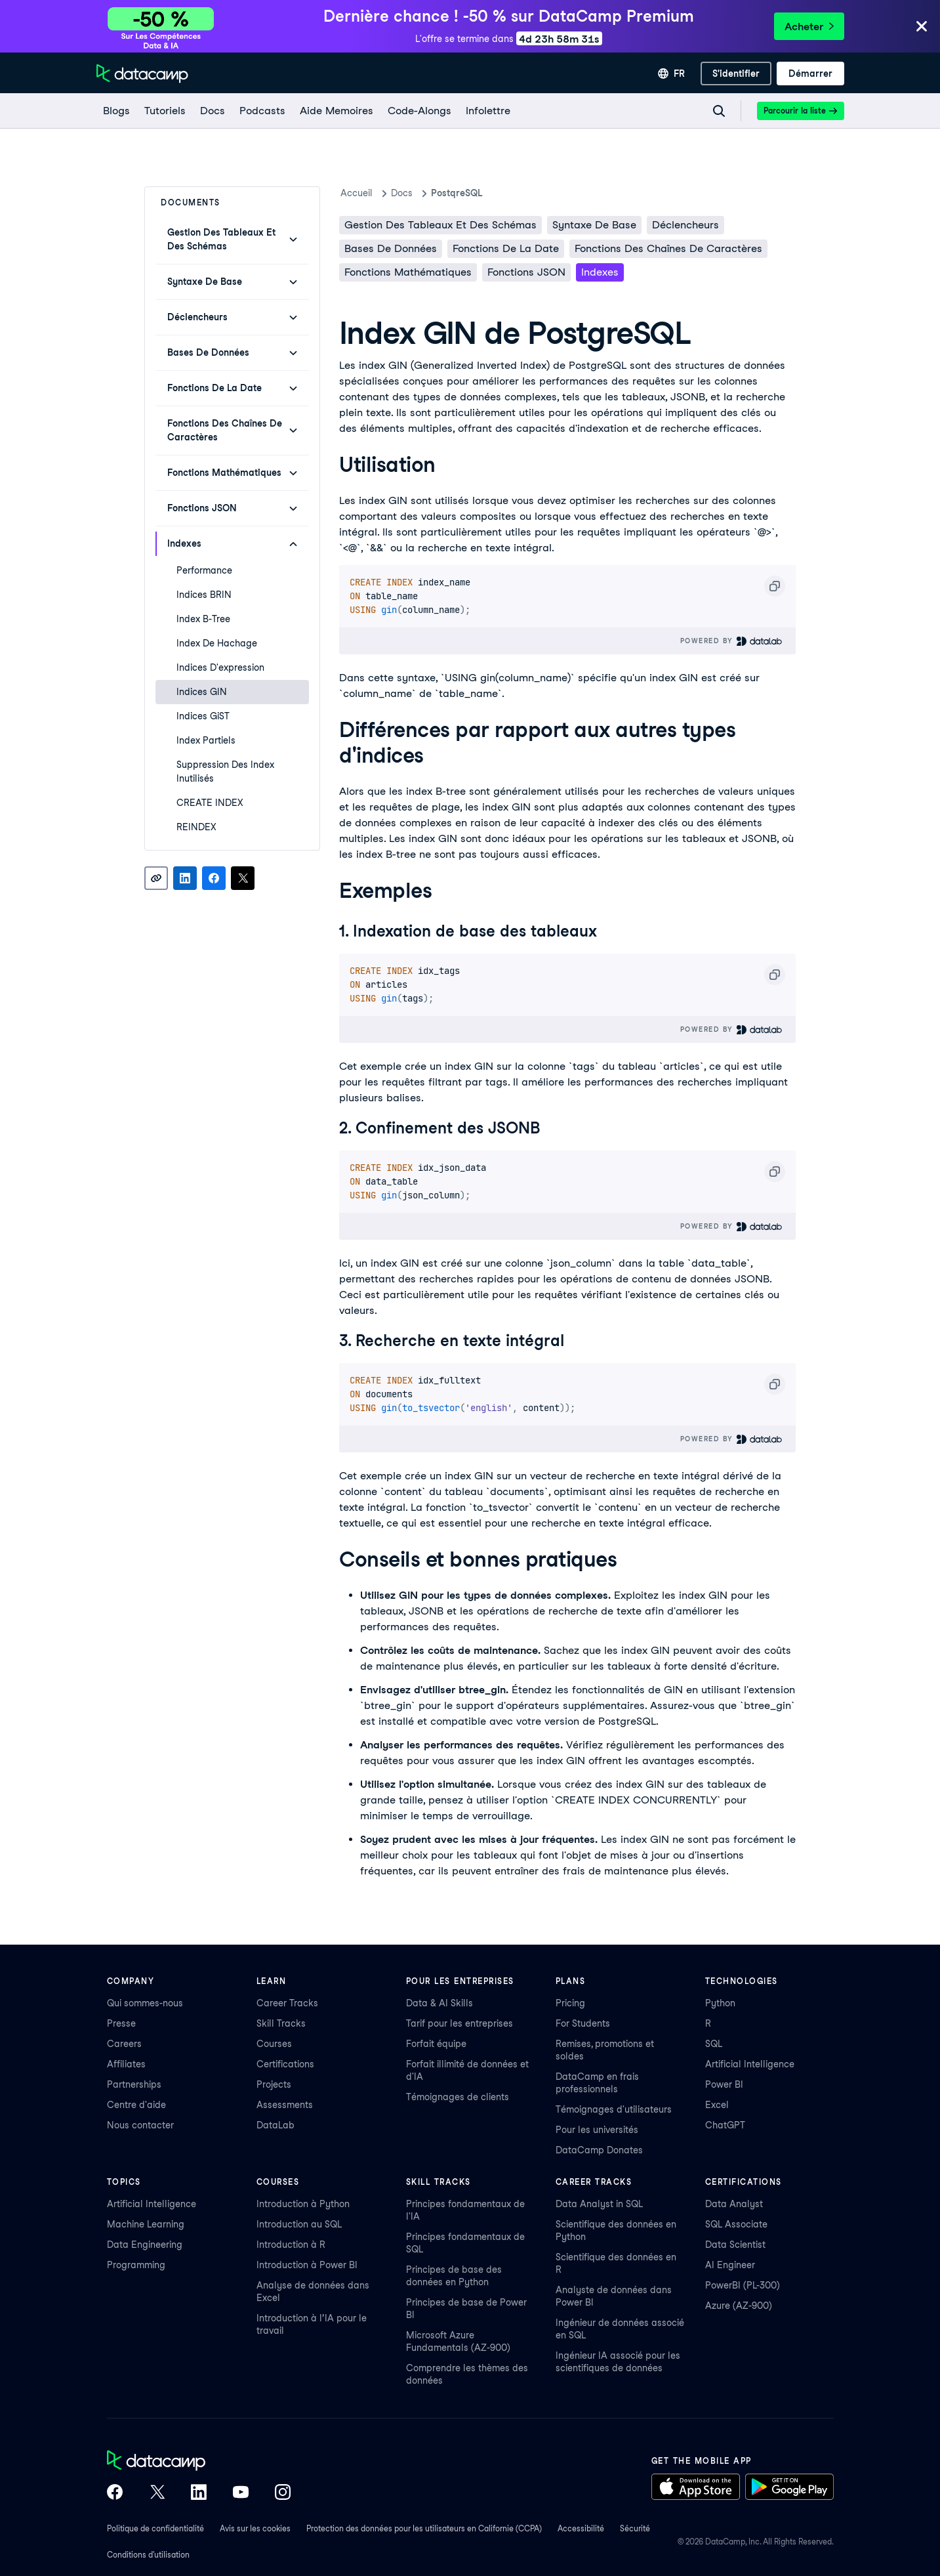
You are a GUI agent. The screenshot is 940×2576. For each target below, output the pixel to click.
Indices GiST (203, 716)
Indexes (600, 272)
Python (720, 2003)
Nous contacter (140, 2125)
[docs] (212, 110)
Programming (136, 2265)
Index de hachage (216, 643)
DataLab (275, 2125)
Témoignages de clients (457, 2097)
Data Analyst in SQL (599, 2204)
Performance (204, 570)
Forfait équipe (436, 2043)
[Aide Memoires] (335, 110)
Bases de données (390, 248)
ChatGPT (725, 2125)
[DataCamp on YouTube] (241, 2493)
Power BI (724, 2084)
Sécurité (635, 2528)
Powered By (731, 640)
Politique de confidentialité (155, 2528)
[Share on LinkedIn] (185, 878)
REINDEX (196, 827)
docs (402, 193)
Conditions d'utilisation (148, 2555)
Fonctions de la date (506, 248)
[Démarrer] (810, 73)
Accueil (356, 193)
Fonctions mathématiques (408, 272)
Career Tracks (287, 2003)
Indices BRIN (204, 594)
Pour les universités (597, 2129)
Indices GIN (201, 691)
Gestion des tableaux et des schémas (440, 225)
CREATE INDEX (209, 802)
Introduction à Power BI (307, 2265)
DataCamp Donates (599, 2150)
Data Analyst (734, 2204)
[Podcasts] (262, 110)
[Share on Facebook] (214, 878)
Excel (717, 2105)
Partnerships (134, 2084)
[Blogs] (115, 110)
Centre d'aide (136, 2105)
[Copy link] (156, 878)
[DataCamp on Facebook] (115, 2493)
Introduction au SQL (299, 2224)
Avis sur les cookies (255, 2528)
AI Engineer (730, 2265)
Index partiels (205, 740)
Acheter (809, 26)
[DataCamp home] (199, 2462)
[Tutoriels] (164, 110)
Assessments (284, 2105)
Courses (274, 2043)
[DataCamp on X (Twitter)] (157, 2493)
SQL (713, 2043)
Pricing (570, 2003)
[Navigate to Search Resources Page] (719, 111)
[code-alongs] (419, 110)
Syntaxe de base (594, 225)
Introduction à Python (303, 2204)
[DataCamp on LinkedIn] (199, 2493)
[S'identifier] (736, 73)
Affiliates (126, 2064)
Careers (124, 2043)
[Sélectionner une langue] (671, 73)
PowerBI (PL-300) (742, 2285)
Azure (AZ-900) (738, 2305)
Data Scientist (735, 2244)
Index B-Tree (203, 619)
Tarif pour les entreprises (459, 2023)
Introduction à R (290, 2244)
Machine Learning (145, 2224)
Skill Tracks (281, 2023)
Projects (273, 2084)
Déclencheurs (685, 225)
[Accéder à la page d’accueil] (142, 73)
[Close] (922, 27)
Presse (121, 2023)
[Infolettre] (487, 110)
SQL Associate (736, 2224)
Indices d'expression (220, 667)
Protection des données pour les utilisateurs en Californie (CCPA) (424, 2528)
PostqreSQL (456, 193)
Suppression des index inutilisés (225, 771)
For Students (583, 2023)
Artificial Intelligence (749, 2064)
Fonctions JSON (526, 272)
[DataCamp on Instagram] (283, 2493)
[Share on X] (243, 878)
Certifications (285, 2064)
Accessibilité (581, 2528)
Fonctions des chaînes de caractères (668, 248)
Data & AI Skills (439, 2003)
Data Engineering (144, 2244)
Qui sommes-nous (145, 2003)
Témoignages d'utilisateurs (614, 2109)
